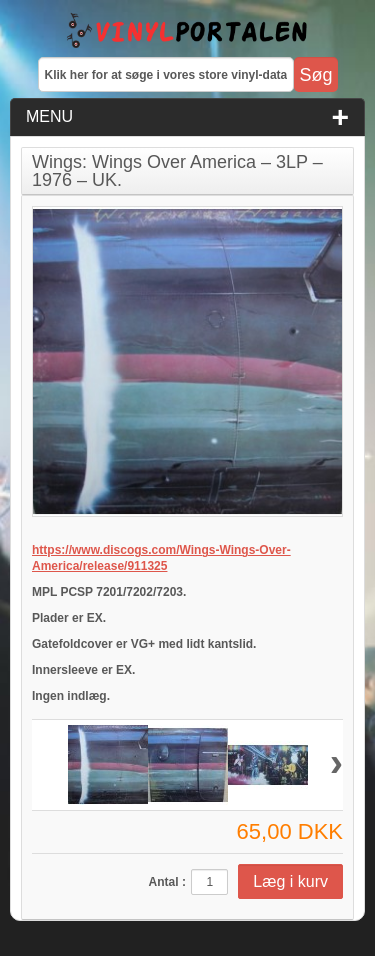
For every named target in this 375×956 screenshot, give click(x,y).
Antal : (167, 882)
